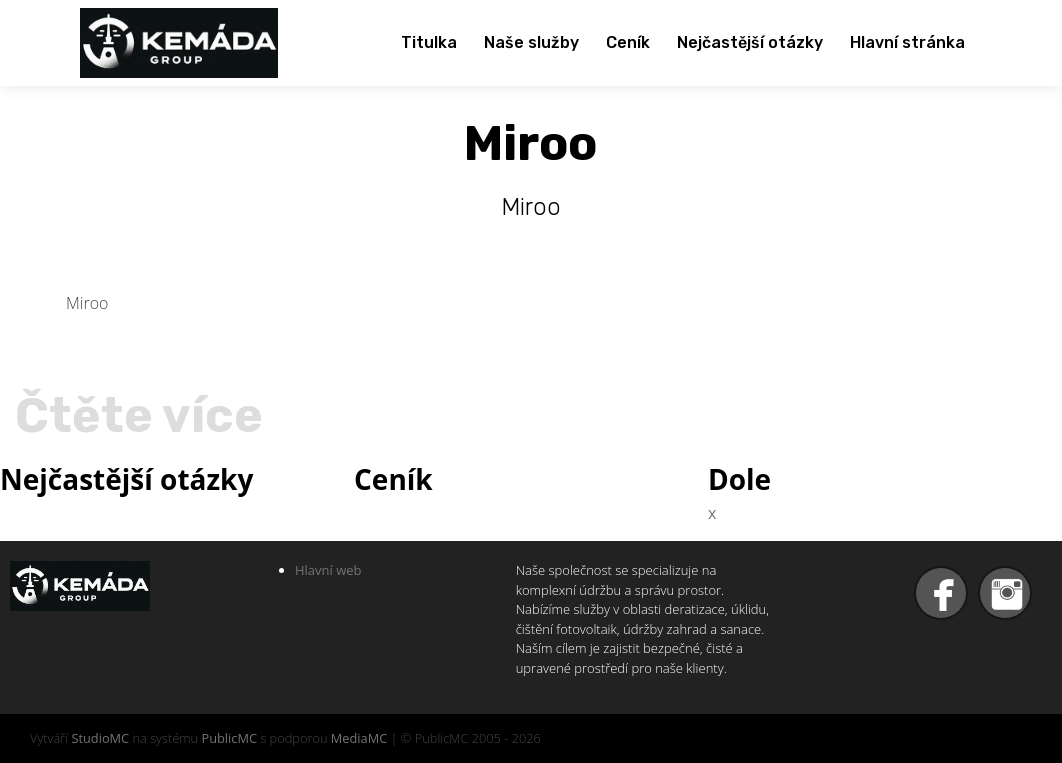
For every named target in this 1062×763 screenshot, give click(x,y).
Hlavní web (328, 570)
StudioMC (100, 738)
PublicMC (229, 738)
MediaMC (359, 738)
